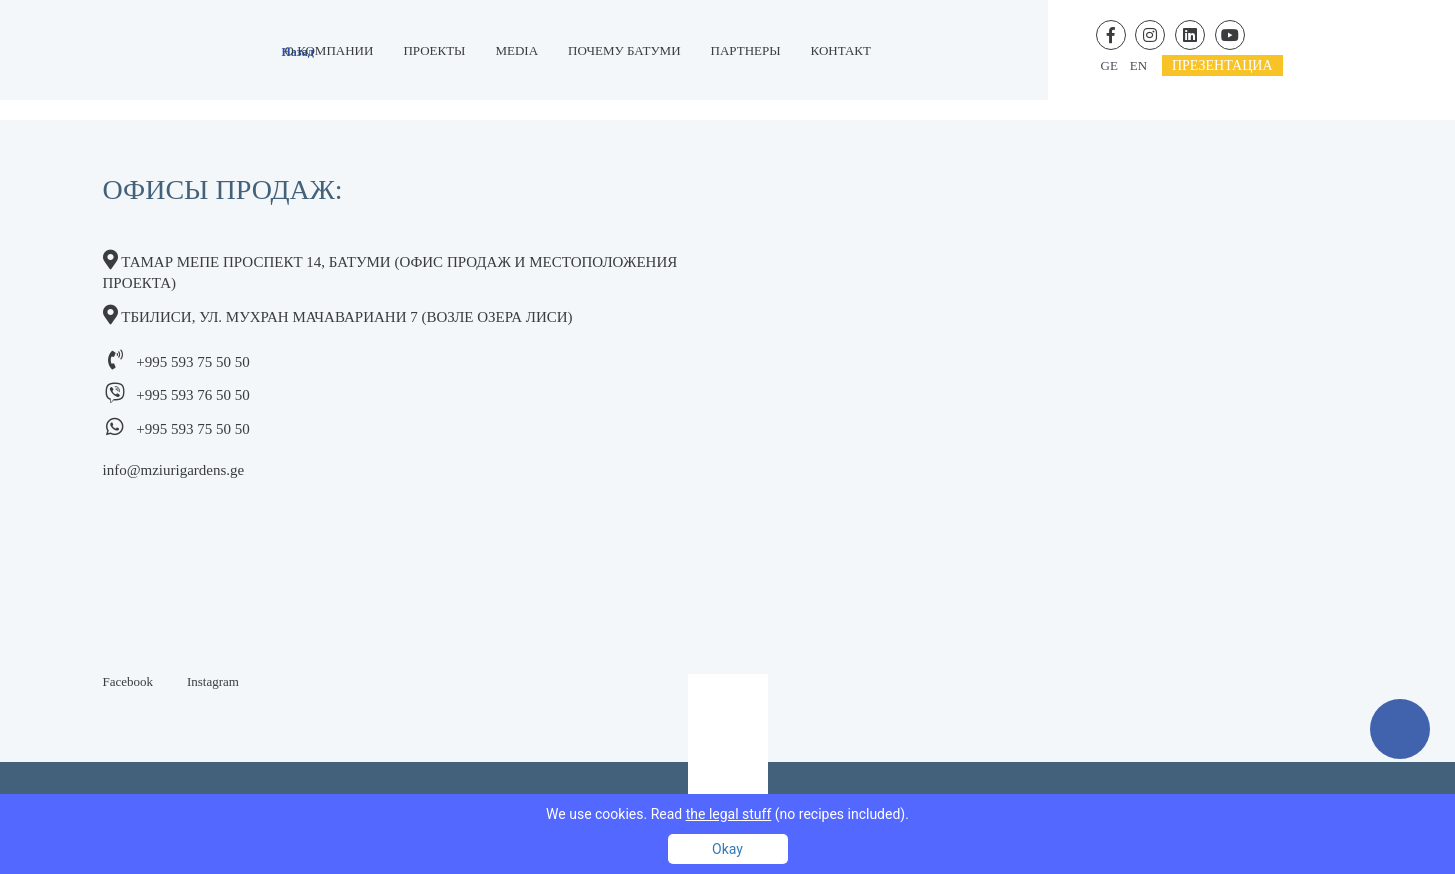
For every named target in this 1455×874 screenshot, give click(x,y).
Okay (727, 849)
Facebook (128, 681)
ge (1109, 65)
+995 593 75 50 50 (192, 362)
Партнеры (746, 50)
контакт (841, 50)
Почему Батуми (624, 50)
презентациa (1222, 65)
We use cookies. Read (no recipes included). (727, 814)
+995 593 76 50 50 (192, 395)
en (1138, 65)
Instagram (213, 681)
